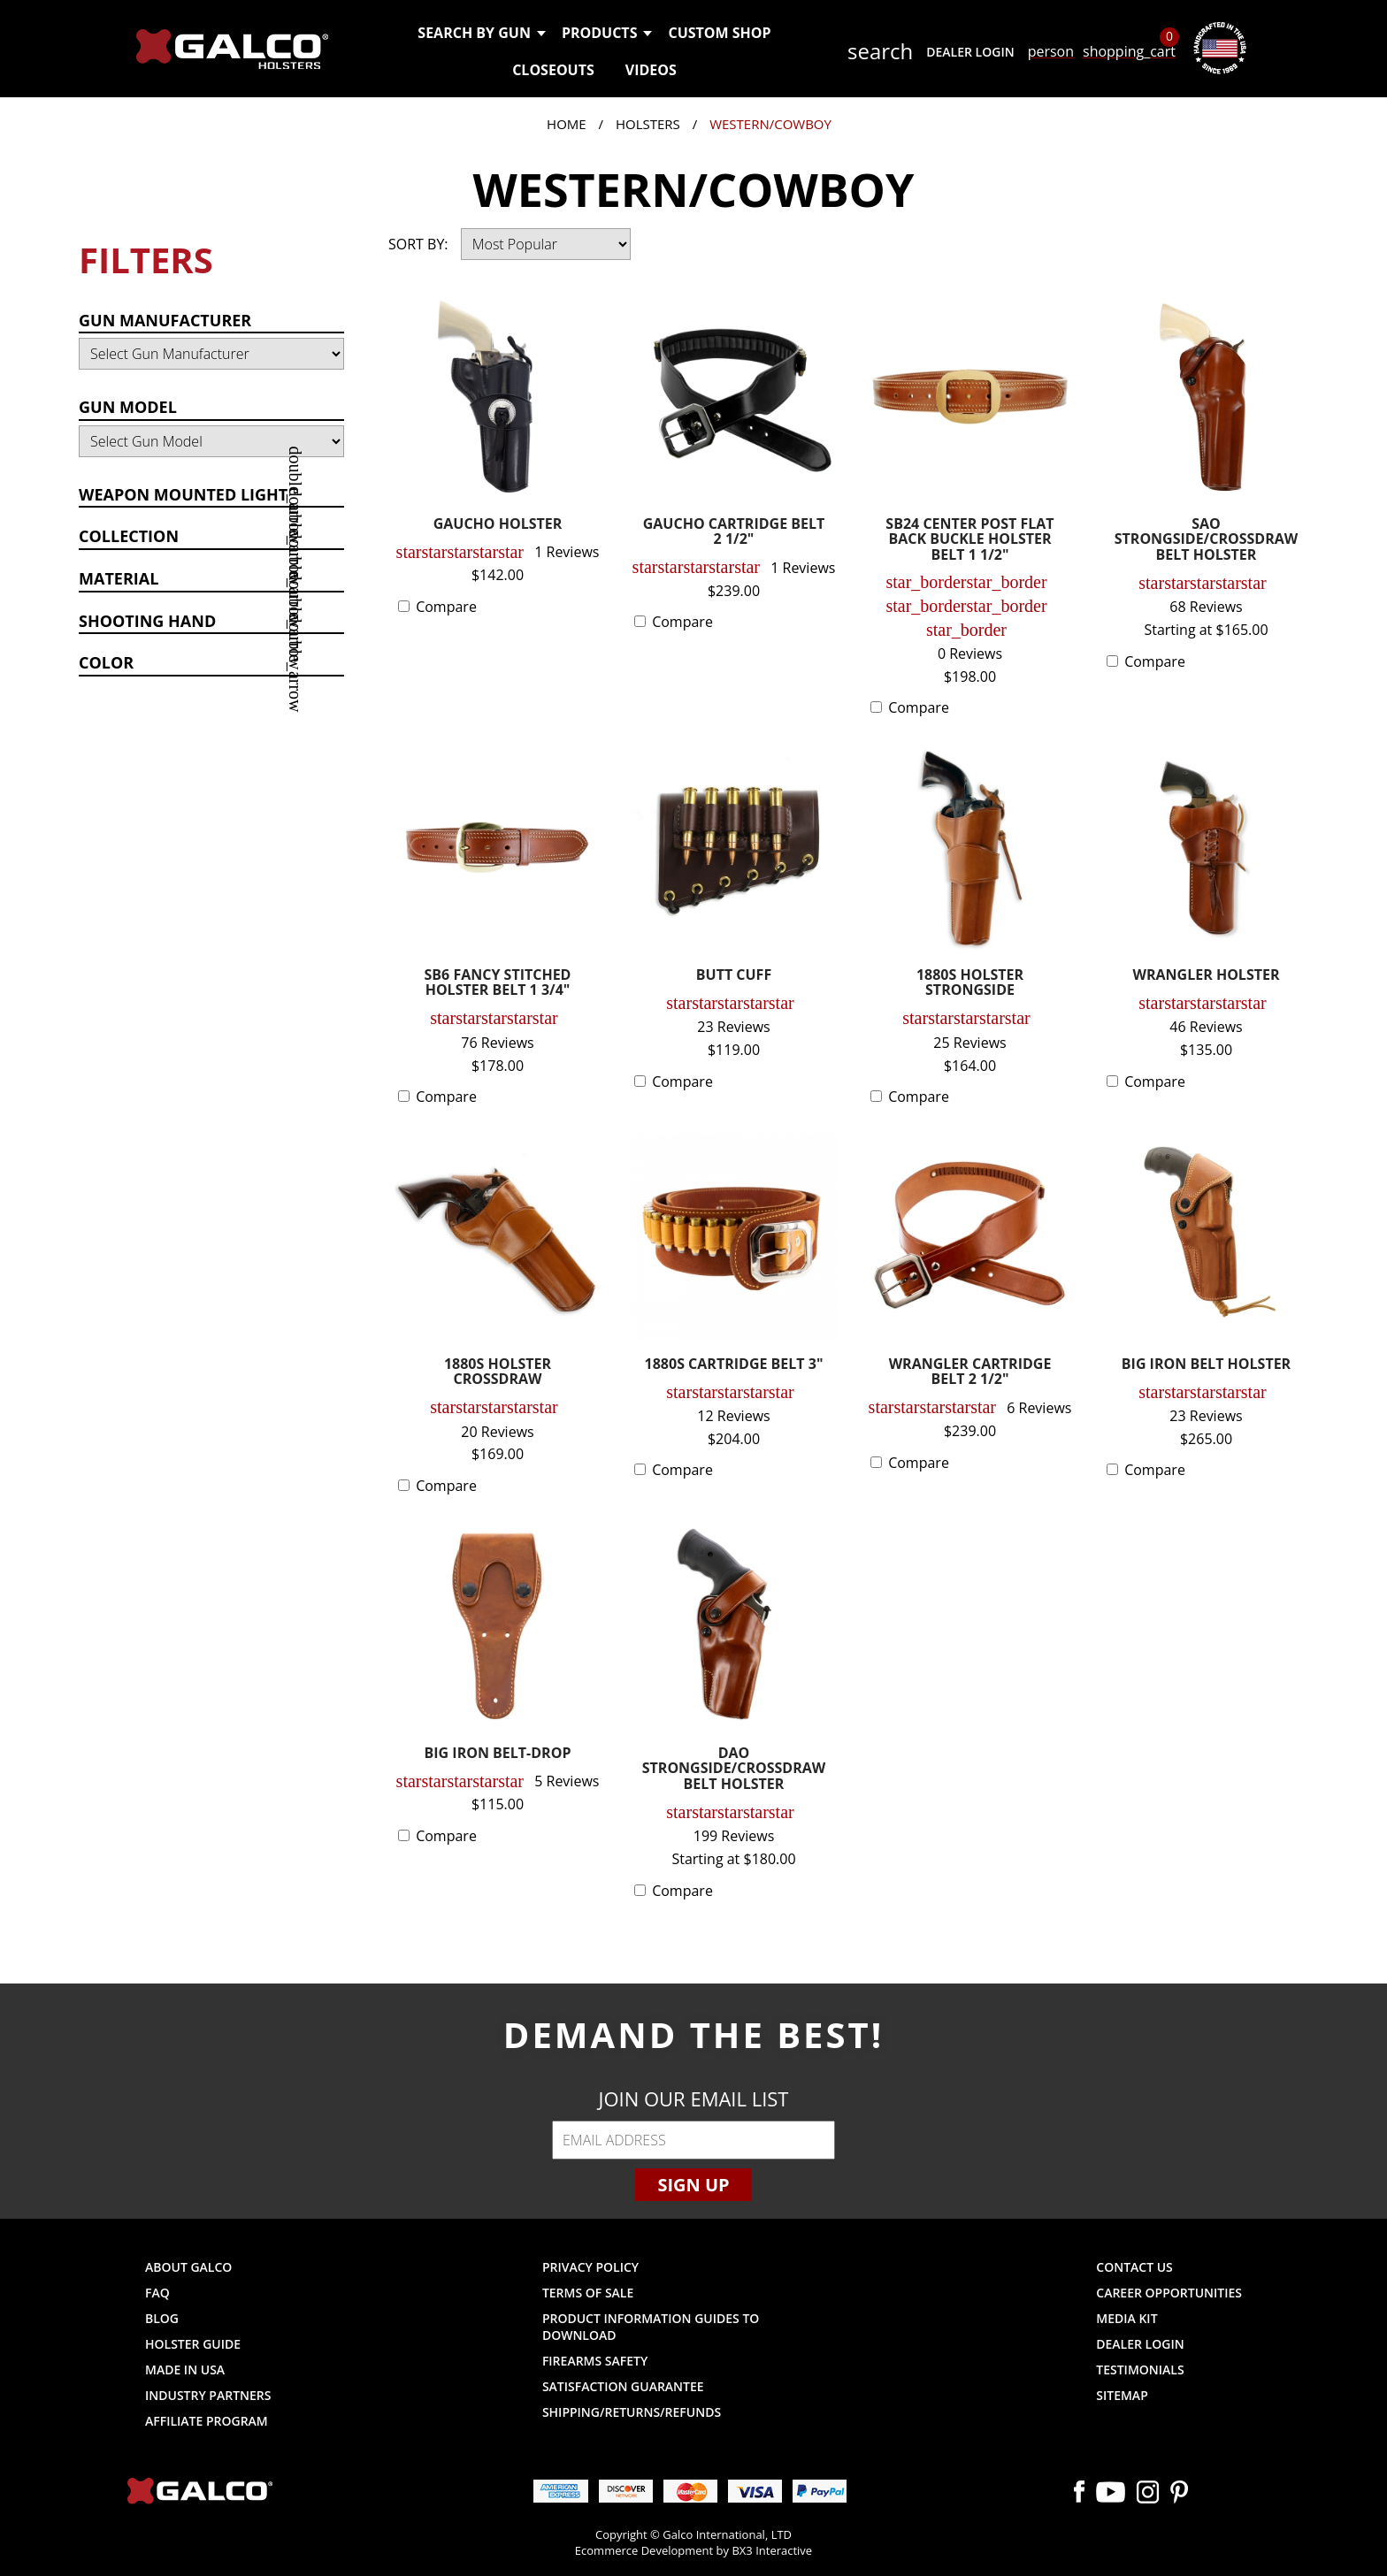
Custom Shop (719, 32)
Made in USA (185, 2369)
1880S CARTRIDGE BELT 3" (734, 1365)
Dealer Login (970, 51)
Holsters (648, 124)
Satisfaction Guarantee (623, 2386)
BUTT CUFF (733, 975)
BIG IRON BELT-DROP (498, 1754)
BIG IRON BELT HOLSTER (1206, 1365)
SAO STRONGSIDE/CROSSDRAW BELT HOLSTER (1207, 540)
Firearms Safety (595, 2360)
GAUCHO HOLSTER (498, 524)
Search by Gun (481, 32)
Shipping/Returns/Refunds (631, 2412)
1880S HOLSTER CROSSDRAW (497, 1373)
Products (606, 32)
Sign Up (693, 2185)
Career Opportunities (1169, 2292)
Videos (651, 70)
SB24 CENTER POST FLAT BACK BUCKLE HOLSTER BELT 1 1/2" (969, 540)
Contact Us (1134, 2267)
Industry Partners (208, 2395)
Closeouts (553, 70)
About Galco (188, 2267)
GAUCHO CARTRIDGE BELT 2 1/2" (734, 532)
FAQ (157, 2292)
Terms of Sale (587, 2292)
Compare (446, 606)
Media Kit (1126, 2318)
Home (566, 124)
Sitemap (1121, 2395)
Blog (162, 2318)
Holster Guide (193, 2343)
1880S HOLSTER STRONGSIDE (969, 983)
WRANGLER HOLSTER (1206, 975)
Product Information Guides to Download (650, 2326)
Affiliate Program (206, 2420)
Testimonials (1140, 2369)
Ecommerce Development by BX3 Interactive (693, 2550)
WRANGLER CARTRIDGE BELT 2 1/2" (970, 1373)
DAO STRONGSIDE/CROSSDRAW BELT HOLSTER (734, 1769)
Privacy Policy (590, 2267)
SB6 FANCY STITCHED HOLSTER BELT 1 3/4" (498, 983)
